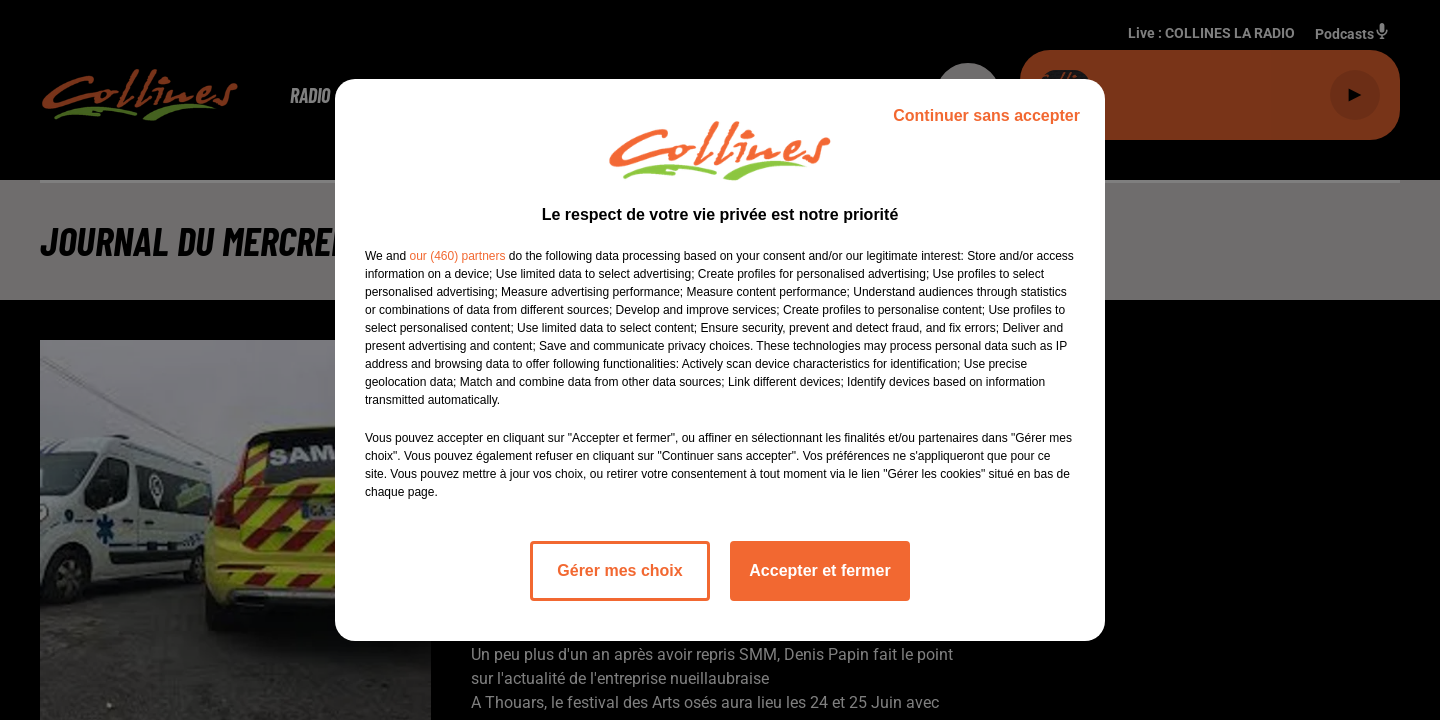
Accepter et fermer (819, 570)
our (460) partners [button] (457, 256)
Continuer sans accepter (986, 115)
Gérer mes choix (619, 570)
